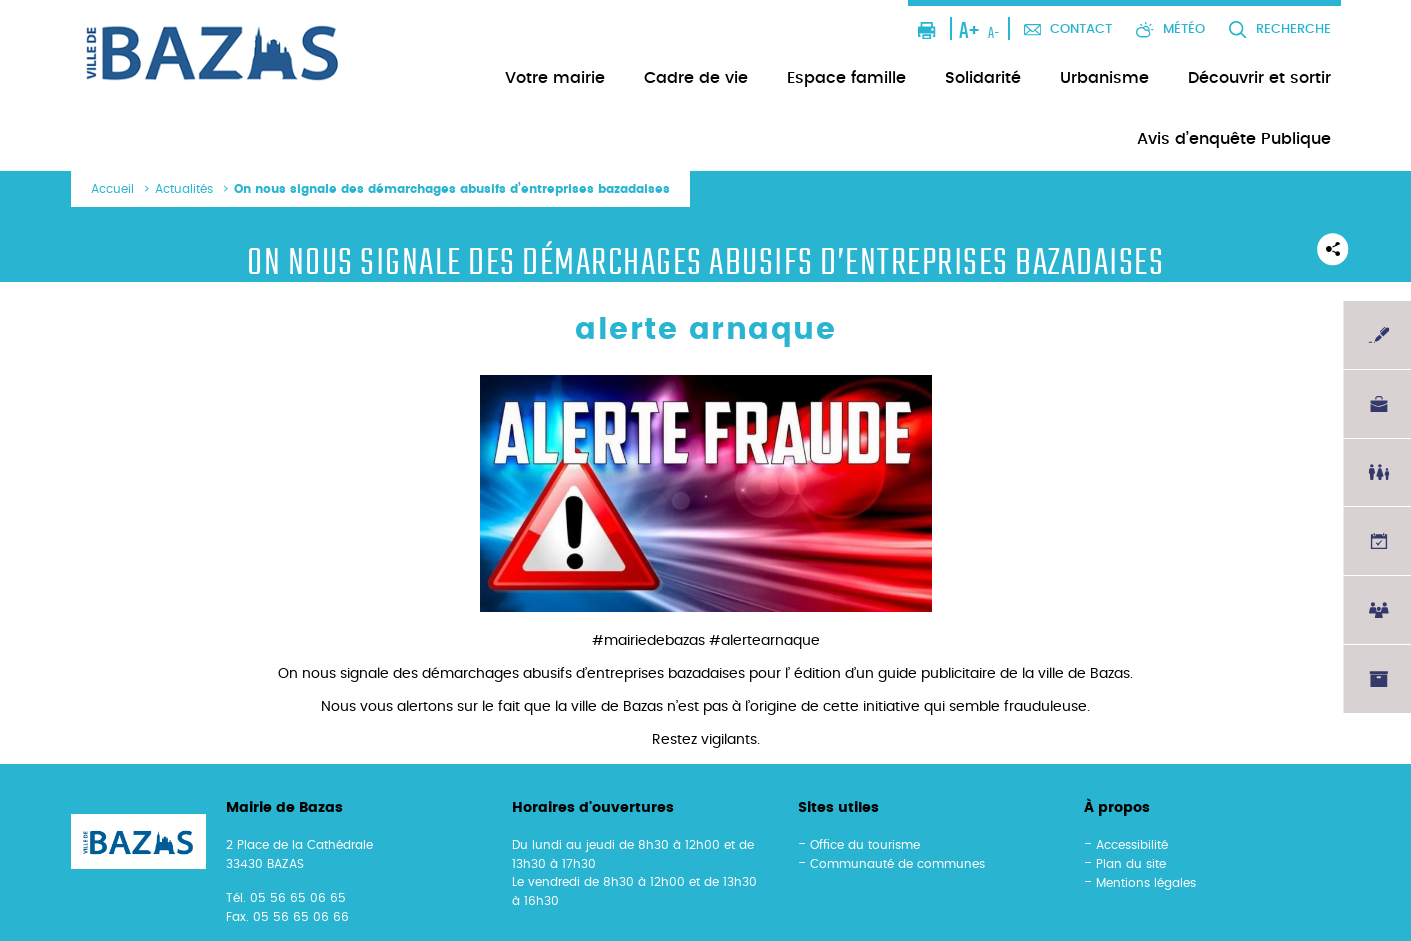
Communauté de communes (897, 864)
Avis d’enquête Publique (1234, 139)
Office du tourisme (865, 845)
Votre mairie (555, 78)
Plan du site (1131, 864)
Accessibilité (1132, 845)
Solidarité (983, 78)
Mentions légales (1146, 883)
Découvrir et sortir (1259, 78)
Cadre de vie (696, 78)
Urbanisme (1104, 78)
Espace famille (846, 78)
